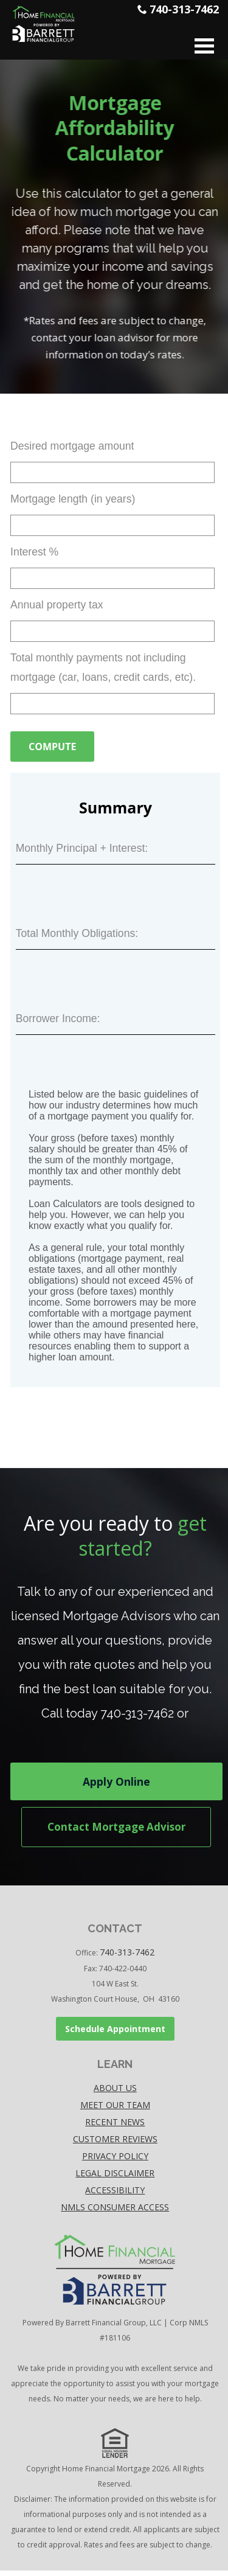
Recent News (115, 2127)
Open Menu (204, 46)
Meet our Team (115, 2110)
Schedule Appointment (115, 2034)
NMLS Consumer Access (115, 2212)
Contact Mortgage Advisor (114, 1829)
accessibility (115, 2195)
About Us (115, 2093)
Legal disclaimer (114, 2178)
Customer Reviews (115, 2144)
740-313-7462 (184, 9)
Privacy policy (115, 2161)
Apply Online (115, 1783)
